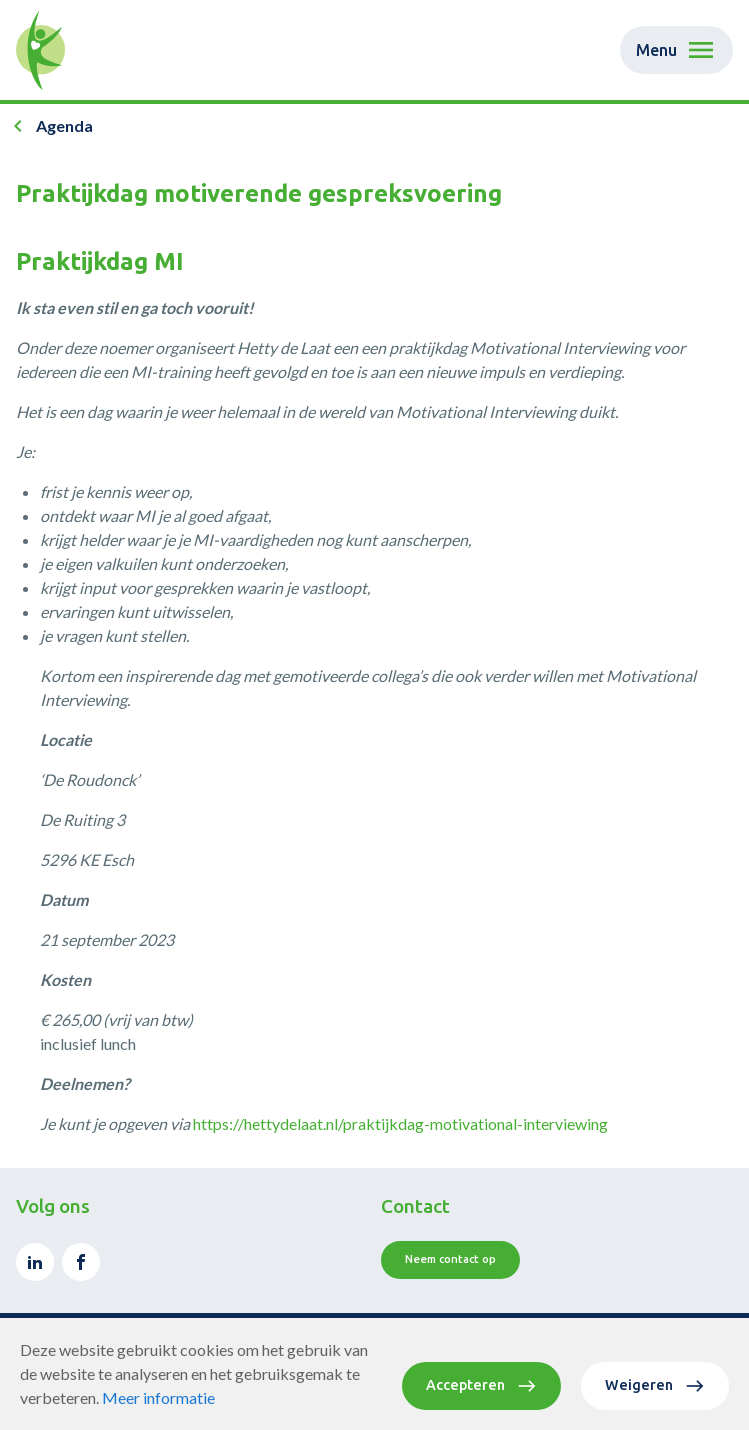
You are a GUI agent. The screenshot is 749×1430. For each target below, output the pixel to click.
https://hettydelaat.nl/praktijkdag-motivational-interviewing (400, 1123)
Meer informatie (158, 1397)
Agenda (64, 125)
